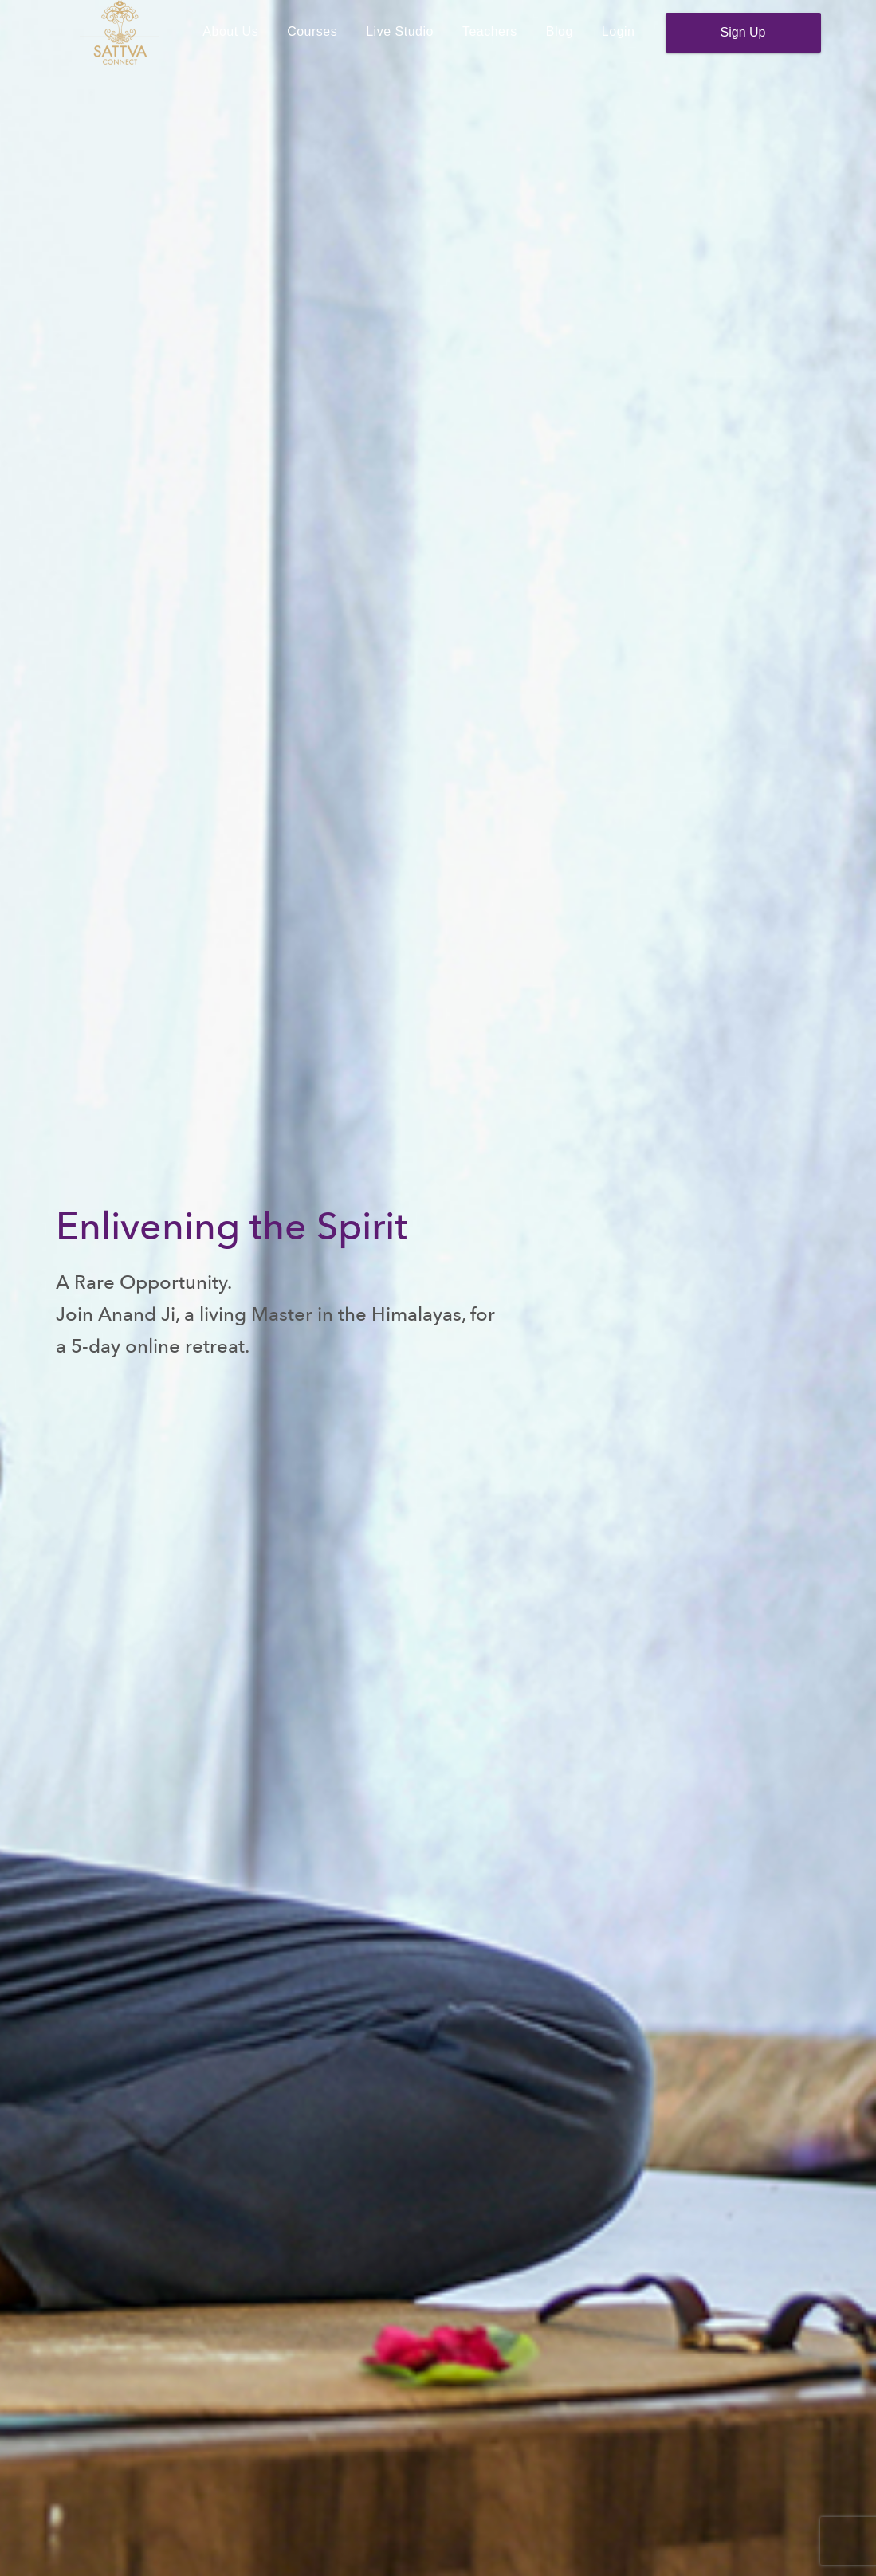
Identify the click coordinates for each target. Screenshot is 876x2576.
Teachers (489, 43)
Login (618, 43)
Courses (312, 43)
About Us (230, 43)
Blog (559, 43)
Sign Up (743, 44)
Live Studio (400, 43)
